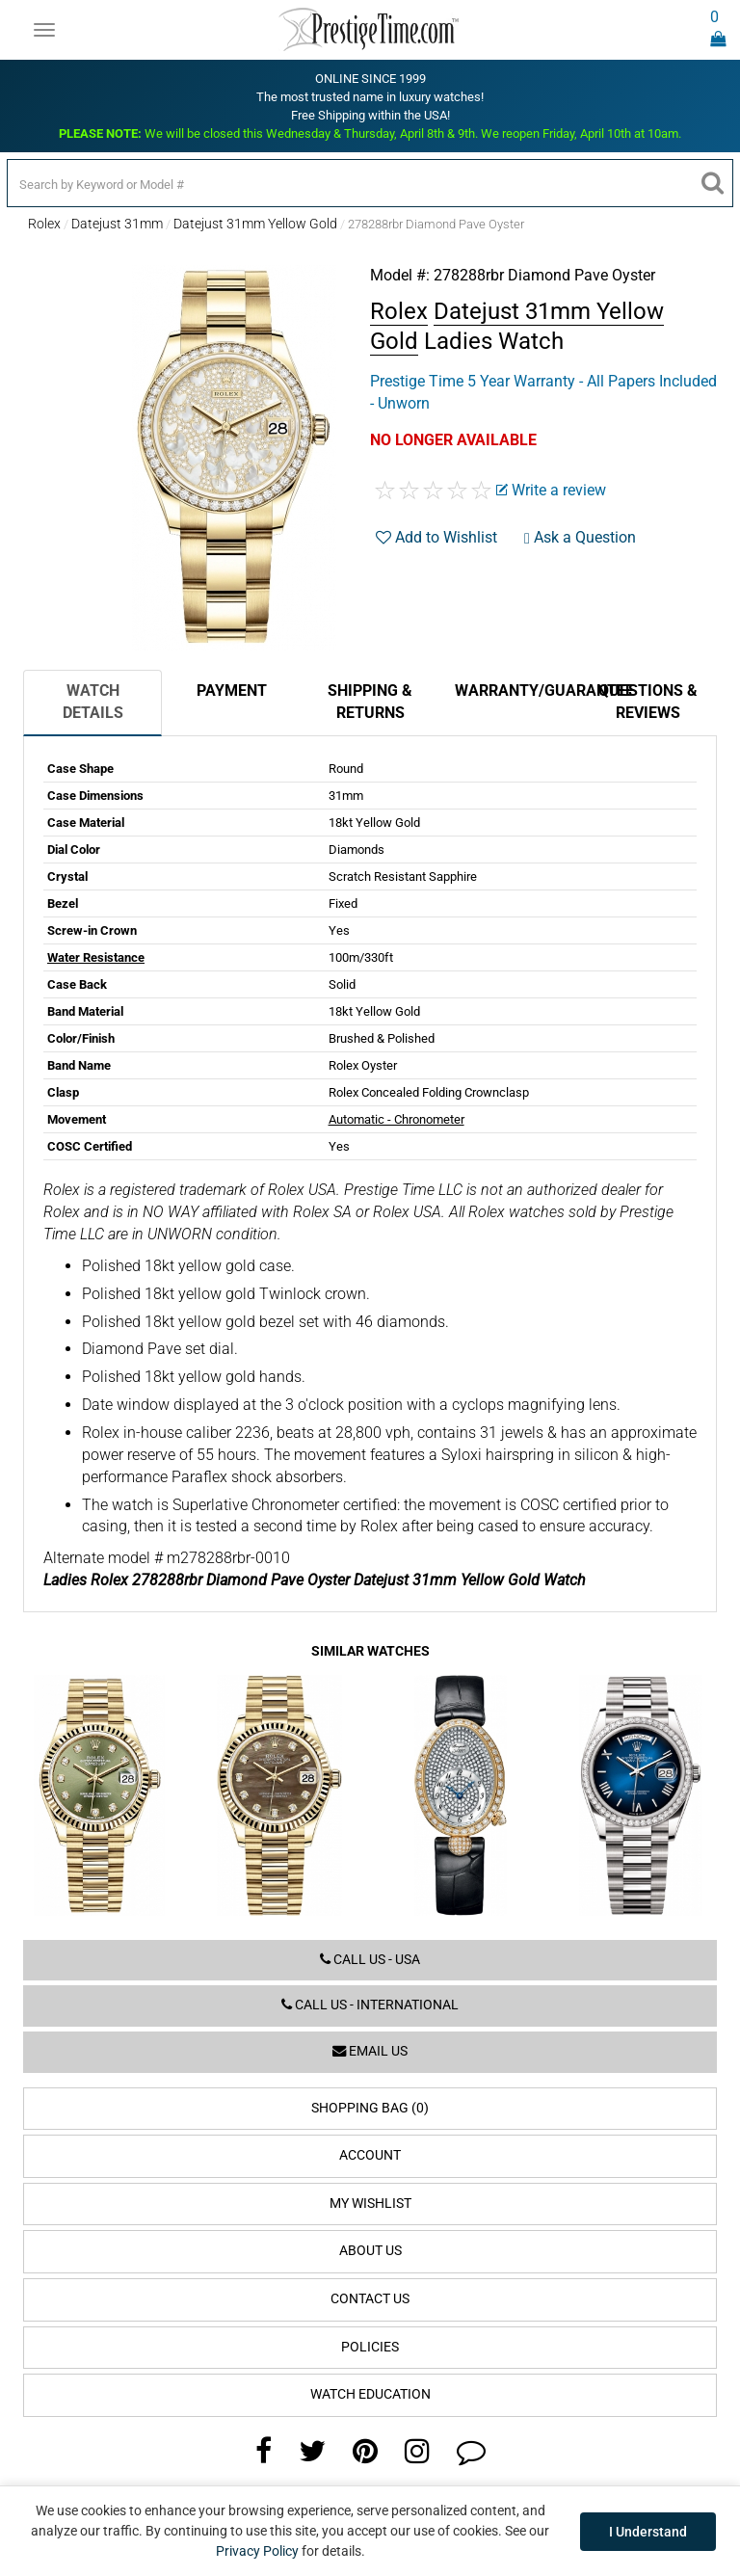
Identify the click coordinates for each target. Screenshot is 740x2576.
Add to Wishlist (436, 537)
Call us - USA (370, 1960)
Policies (370, 2347)
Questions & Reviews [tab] (648, 701)
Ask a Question (580, 537)
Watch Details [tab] (93, 701)
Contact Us (370, 2299)
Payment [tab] (232, 690)
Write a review (551, 490)
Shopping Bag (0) (370, 2108)
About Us (370, 2251)
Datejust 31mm (117, 223)
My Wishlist (370, 2203)
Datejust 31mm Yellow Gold (255, 223)
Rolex (44, 223)
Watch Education (370, 2394)
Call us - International (370, 2005)
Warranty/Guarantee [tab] (516, 690)
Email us (370, 2051)
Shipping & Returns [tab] (370, 701)
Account (370, 2155)
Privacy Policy (257, 2551)
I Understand (648, 2531)
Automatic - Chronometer (396, 1119)
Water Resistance (96, 957)
